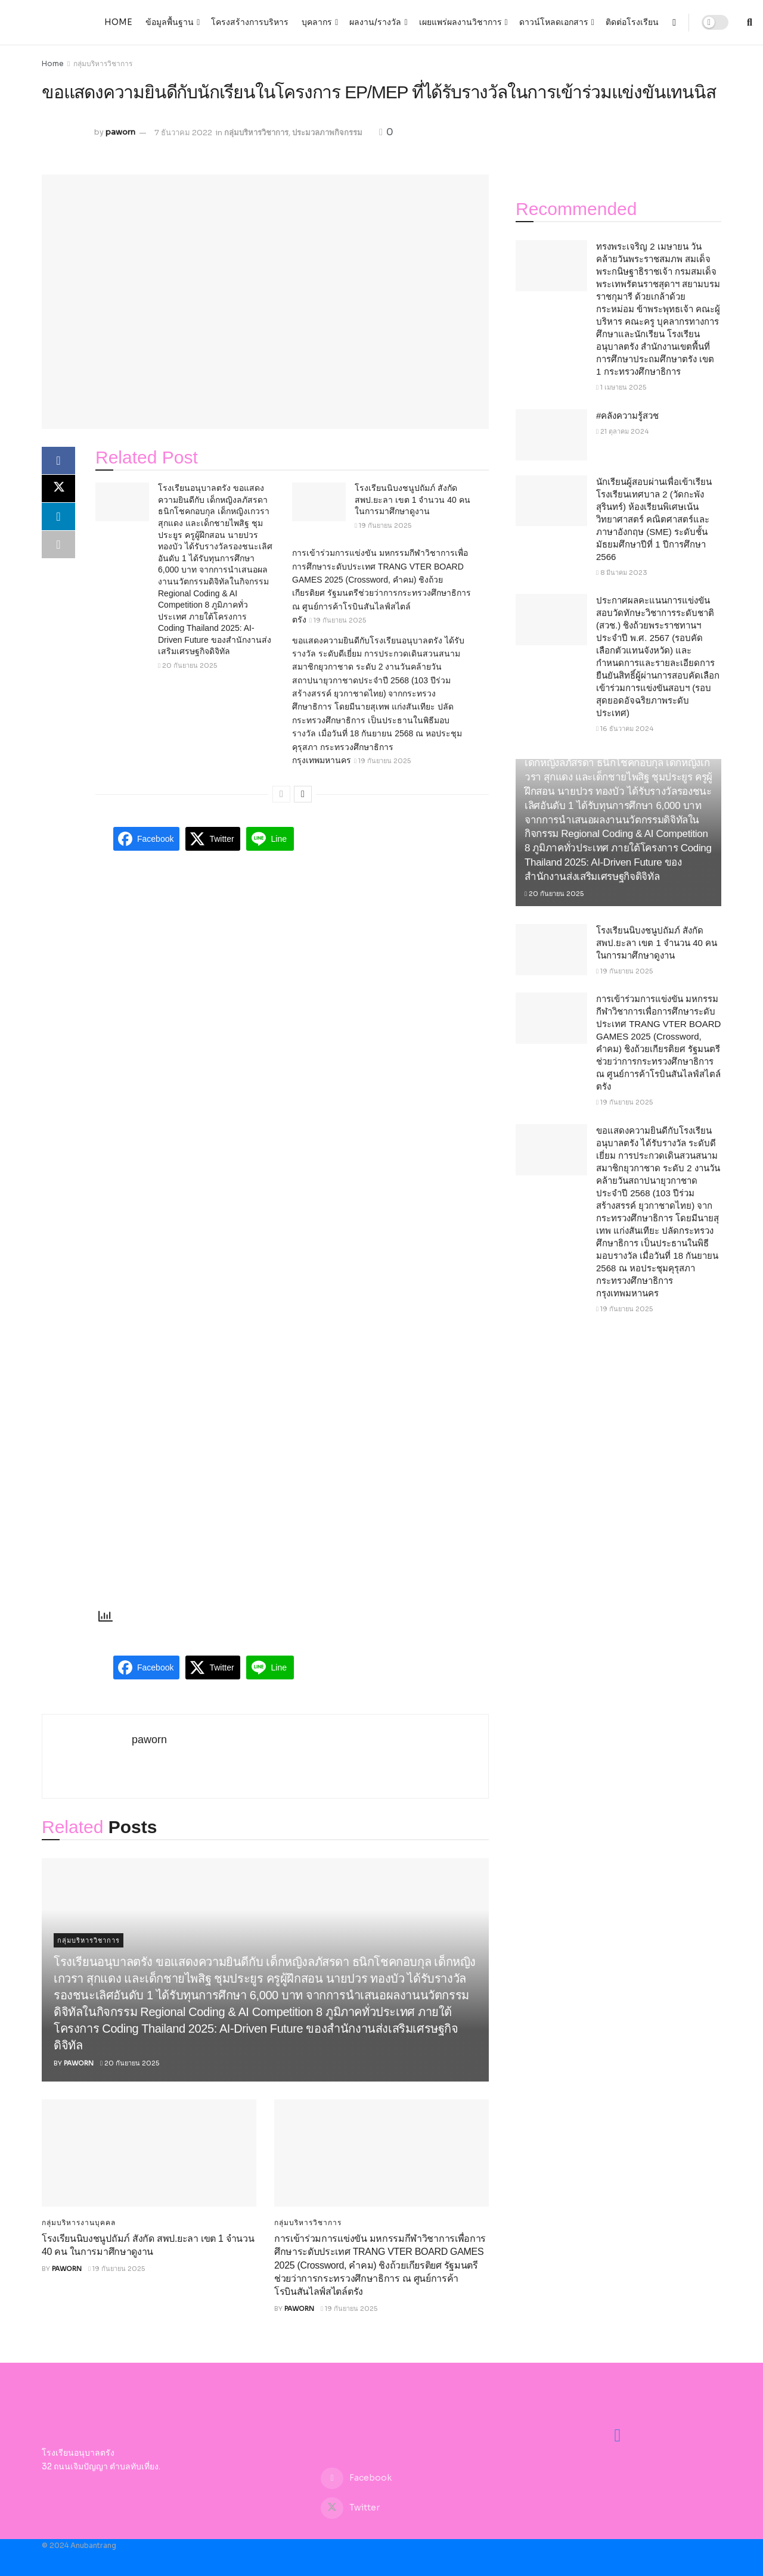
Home (118, 22)
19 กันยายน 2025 (383, 525)
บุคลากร (317, 22)
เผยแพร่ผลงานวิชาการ (460, 22)
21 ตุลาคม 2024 (622, 431)
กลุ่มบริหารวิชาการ (102, 63)
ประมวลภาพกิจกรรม (327, 132)
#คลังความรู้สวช (627, 415)
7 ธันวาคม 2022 (183, 132)
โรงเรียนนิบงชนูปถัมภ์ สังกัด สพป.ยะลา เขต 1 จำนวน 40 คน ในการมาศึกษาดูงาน (412, 499)
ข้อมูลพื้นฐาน (169, 22)
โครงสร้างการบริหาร (250, 22)
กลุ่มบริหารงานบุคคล (79, 2222)
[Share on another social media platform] (58, 547)
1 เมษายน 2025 (621, 387)
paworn (120, 132)
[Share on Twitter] (58, 489)
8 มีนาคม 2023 (621, 572)
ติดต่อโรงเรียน (632, 22)
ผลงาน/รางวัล (375, 22)
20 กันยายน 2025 (187, 665)
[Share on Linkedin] (58, 518)
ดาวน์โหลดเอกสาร (553, 22)
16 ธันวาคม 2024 (624, 728)
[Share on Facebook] (58, 461)
